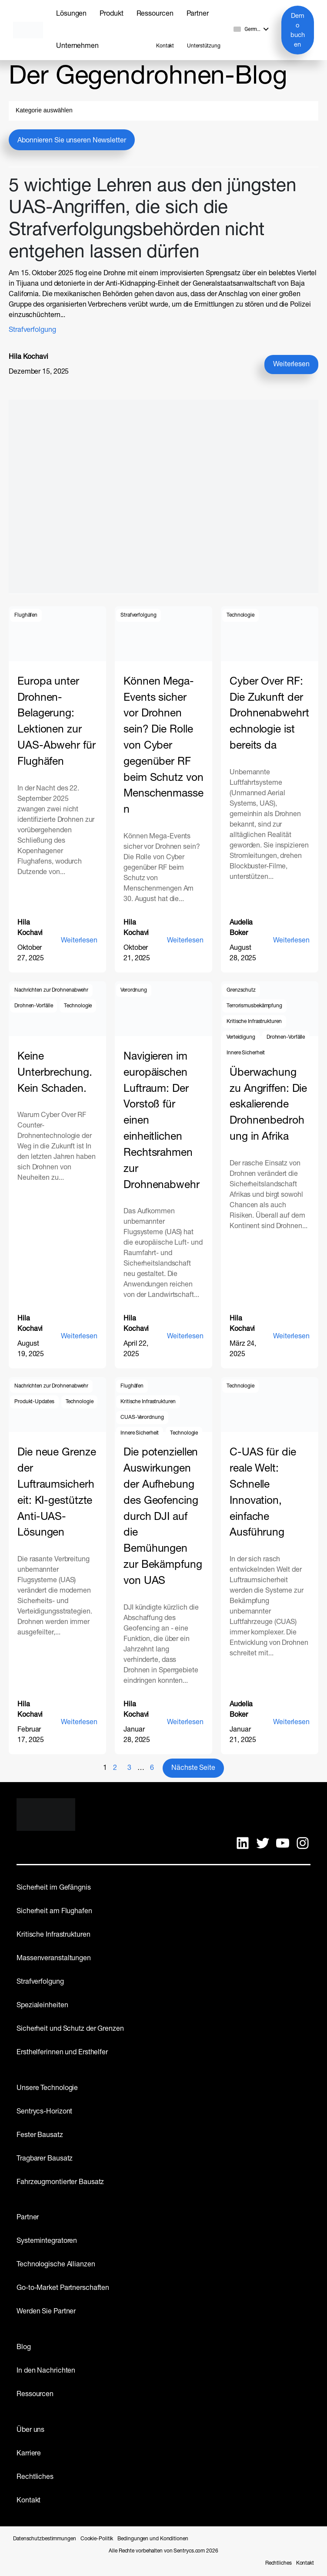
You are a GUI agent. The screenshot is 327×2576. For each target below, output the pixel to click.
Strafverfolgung (32, 330)
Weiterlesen (294, 366)
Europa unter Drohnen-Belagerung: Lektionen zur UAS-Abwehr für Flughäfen (56, 722)
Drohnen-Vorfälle (33, 1006)
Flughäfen (25, 615)
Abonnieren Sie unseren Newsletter (71, 140)
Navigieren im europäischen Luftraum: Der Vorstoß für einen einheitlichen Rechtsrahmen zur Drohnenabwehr (161, 1121)
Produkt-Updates (34, 1401)
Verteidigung (241, 1037)
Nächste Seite (193, 1768)
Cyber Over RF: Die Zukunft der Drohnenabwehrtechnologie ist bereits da (269, 714)
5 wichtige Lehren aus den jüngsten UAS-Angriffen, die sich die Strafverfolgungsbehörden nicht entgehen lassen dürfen (152, 219)
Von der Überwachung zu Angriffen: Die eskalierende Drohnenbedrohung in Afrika (268, 1097)
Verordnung (133, 990)
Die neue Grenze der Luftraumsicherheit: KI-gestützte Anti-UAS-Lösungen (56, 1493)
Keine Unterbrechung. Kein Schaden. (54, 1073)
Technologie (240, 615)
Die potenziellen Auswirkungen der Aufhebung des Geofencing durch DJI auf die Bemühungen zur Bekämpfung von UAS (162, 1517)
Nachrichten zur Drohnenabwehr (51, 990)
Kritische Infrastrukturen (254, 1021)
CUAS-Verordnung (142, 1417)
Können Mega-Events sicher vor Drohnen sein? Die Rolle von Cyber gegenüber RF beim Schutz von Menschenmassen (163, 746)
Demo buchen (297, 30)
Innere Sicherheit (246, 1053)
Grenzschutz (241, 990)
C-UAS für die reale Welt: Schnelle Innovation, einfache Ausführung (263, 1493)
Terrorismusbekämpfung (254, 1006)
